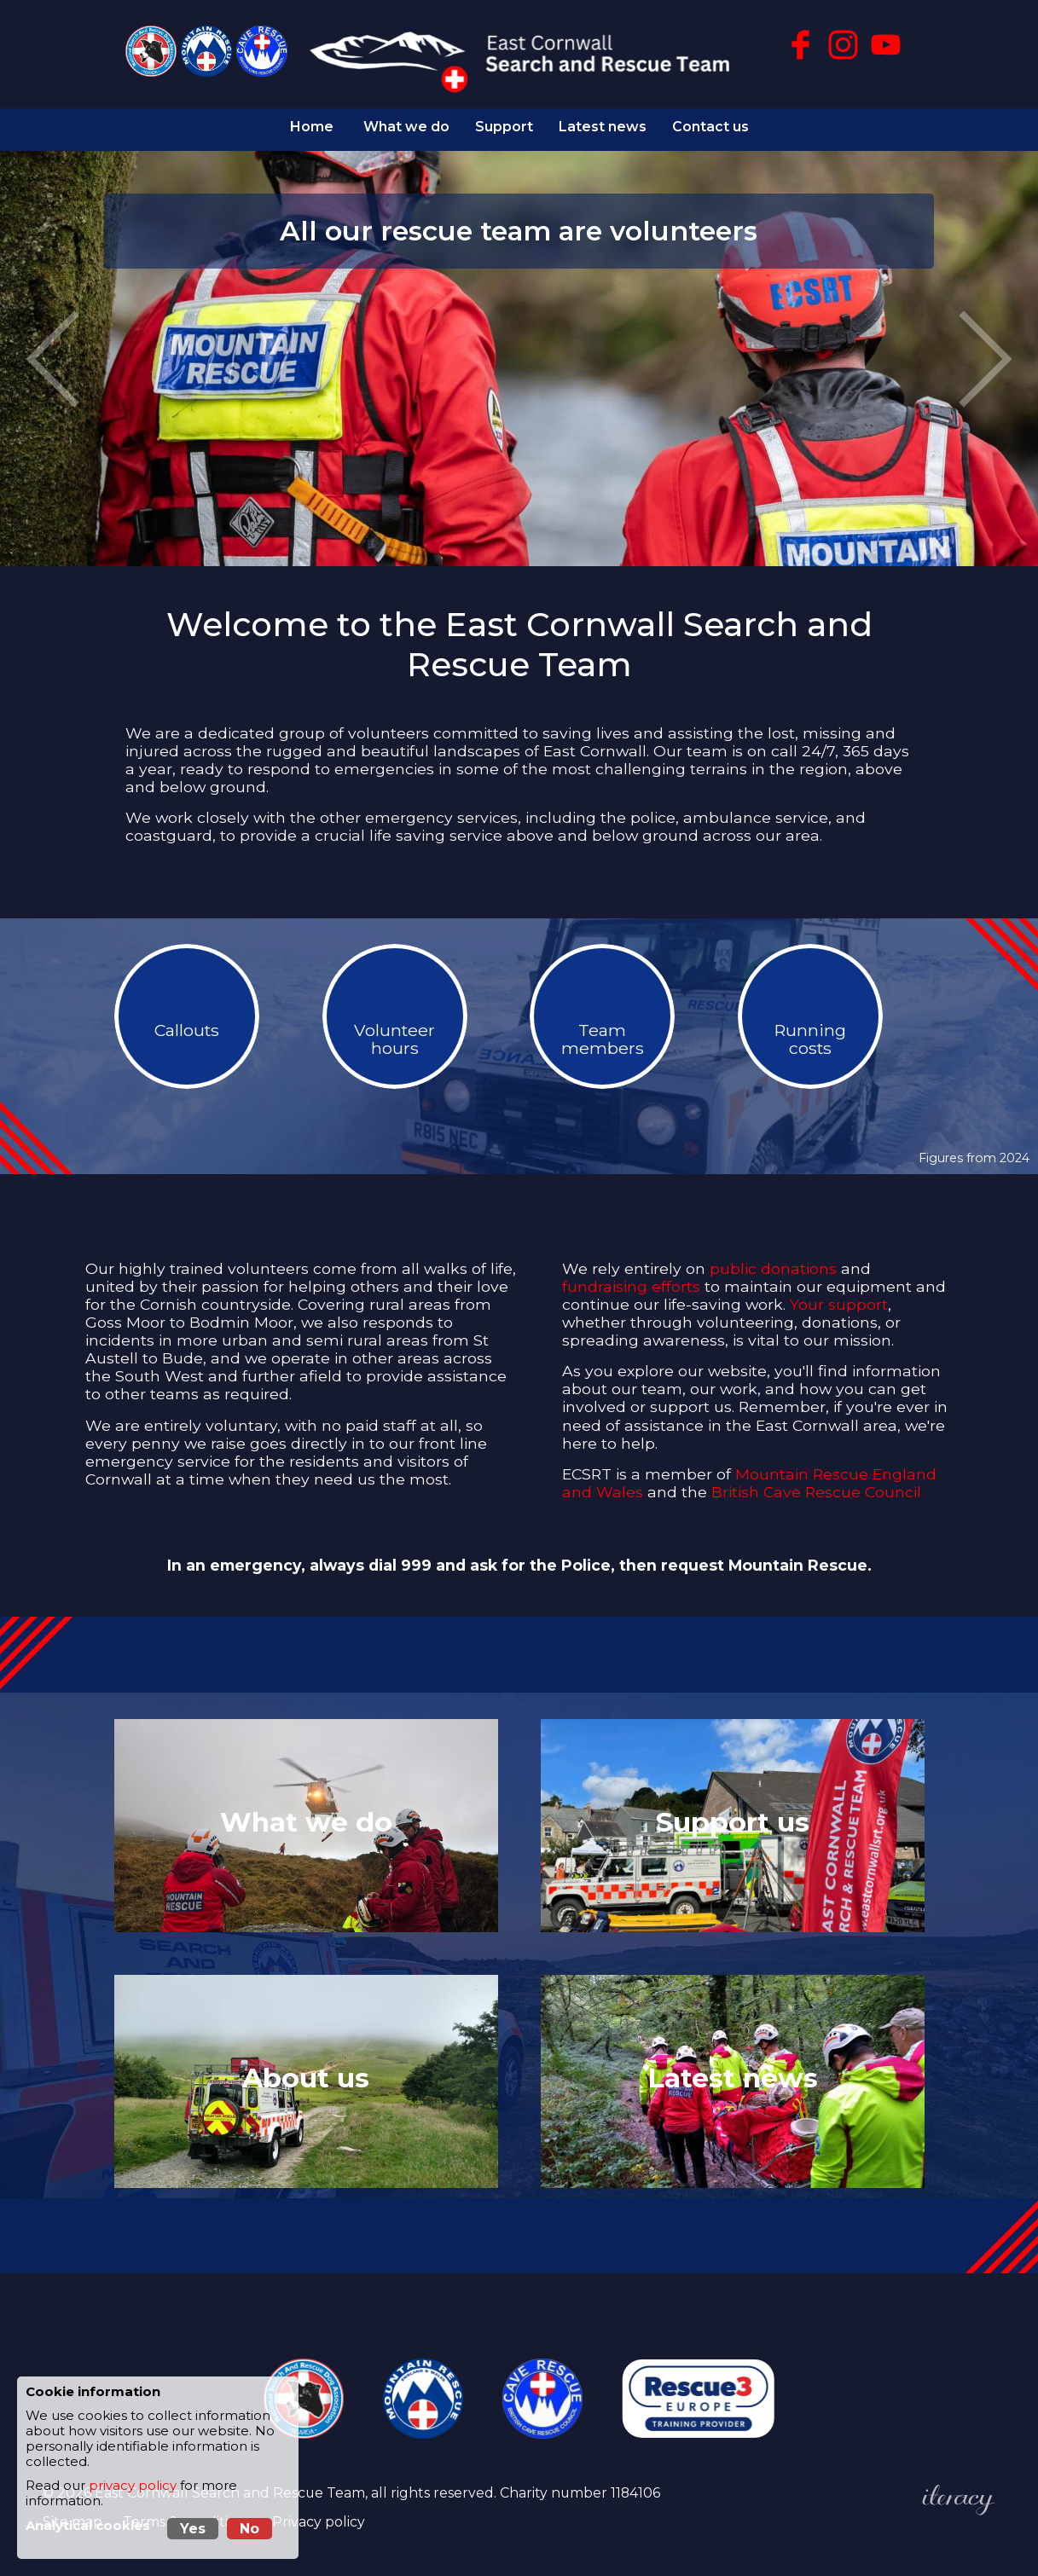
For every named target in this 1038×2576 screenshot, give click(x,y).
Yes (193, 2529)
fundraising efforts (631, 1277)
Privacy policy (318, 2512)
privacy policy (133, 2485)
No (249, 2529)
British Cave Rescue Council (816, 1482)
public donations (773, 1259)
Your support (839, 1295)
